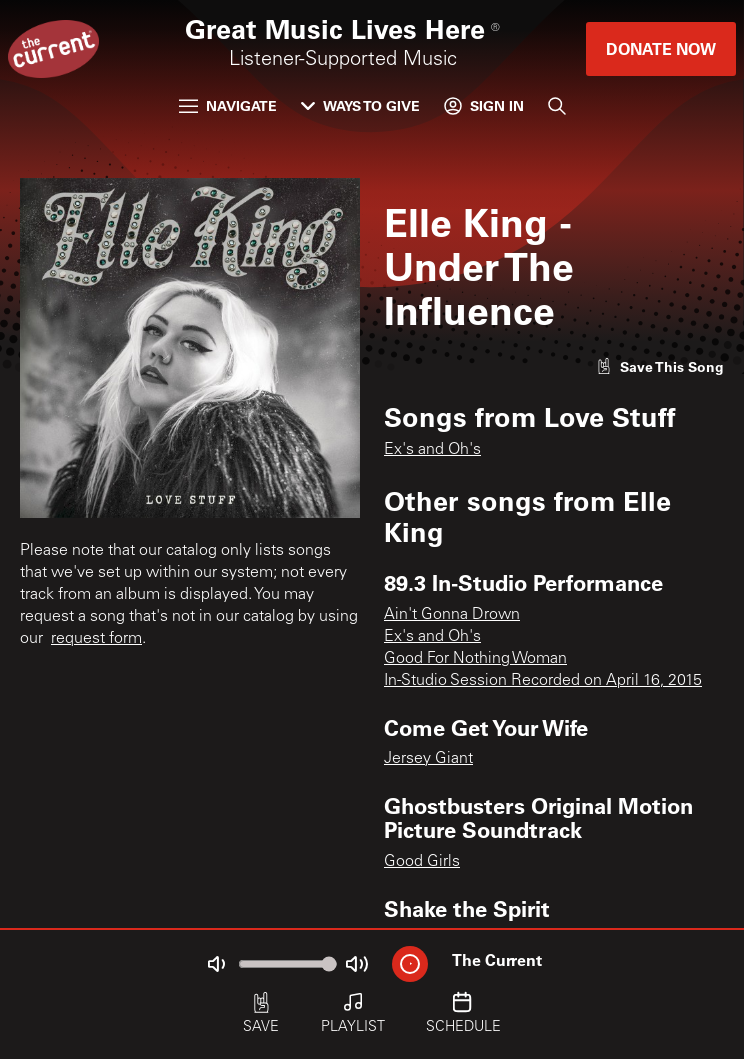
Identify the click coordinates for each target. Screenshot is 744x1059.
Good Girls (422, 862)
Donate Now (661, 48)
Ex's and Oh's (432, 450)
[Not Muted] (216, 964)
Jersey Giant (428, 759)
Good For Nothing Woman (475, 659)
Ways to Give (360, 105)
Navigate (228, 105)
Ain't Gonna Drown (452, 615)
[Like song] (660, 366)
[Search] (557, 106)
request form (96, 639)
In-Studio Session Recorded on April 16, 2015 (543, 681)
